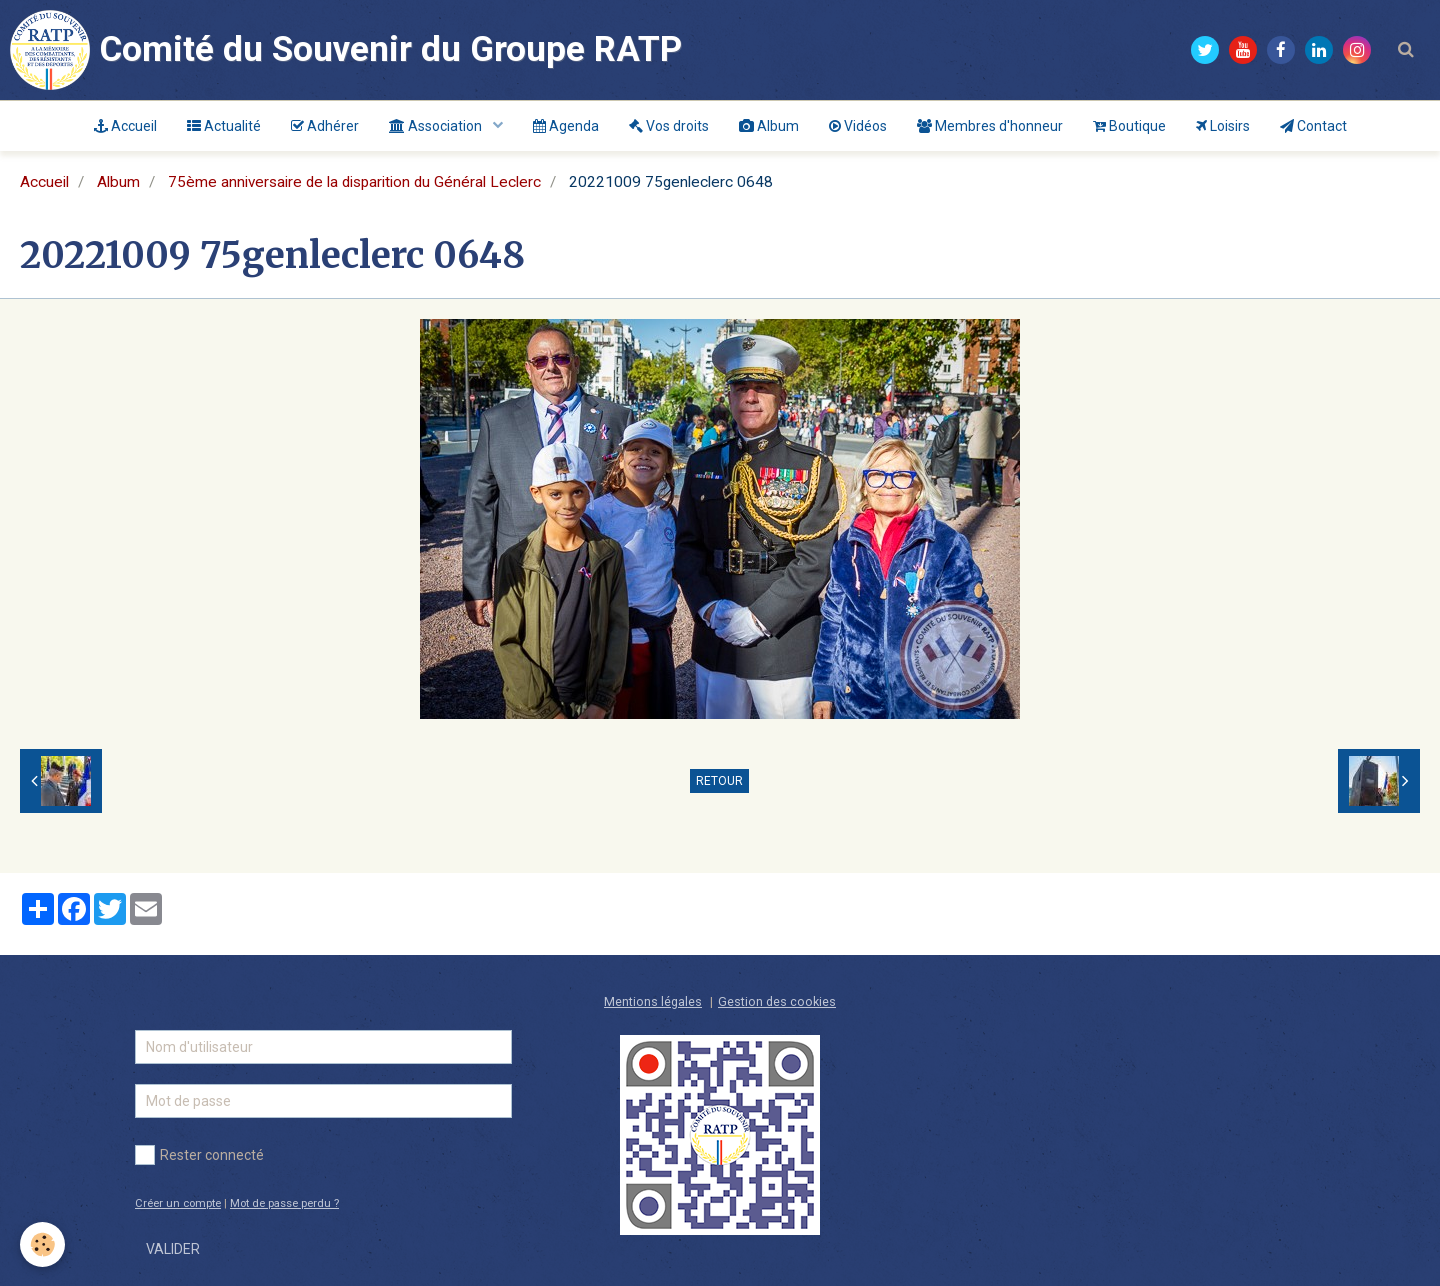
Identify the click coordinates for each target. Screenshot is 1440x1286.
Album (769, 126)
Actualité (224, 126)
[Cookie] (42, 1244)
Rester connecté (199, 1155)
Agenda (566, 126)
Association (437, 126)
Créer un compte (178, 1203)
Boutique (1129, 126)
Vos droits (669, 126)
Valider (173, 1249)
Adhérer (325, 126)
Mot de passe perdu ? (284, 1203)
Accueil (125, 126)
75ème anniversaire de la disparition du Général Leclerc (354, 182)
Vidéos (858, 126)
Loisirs (1223, 126)
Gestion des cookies (777, 1001)
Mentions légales (653, 1001)
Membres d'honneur (990, 126)
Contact (1313, 126)
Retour (719, 781)
